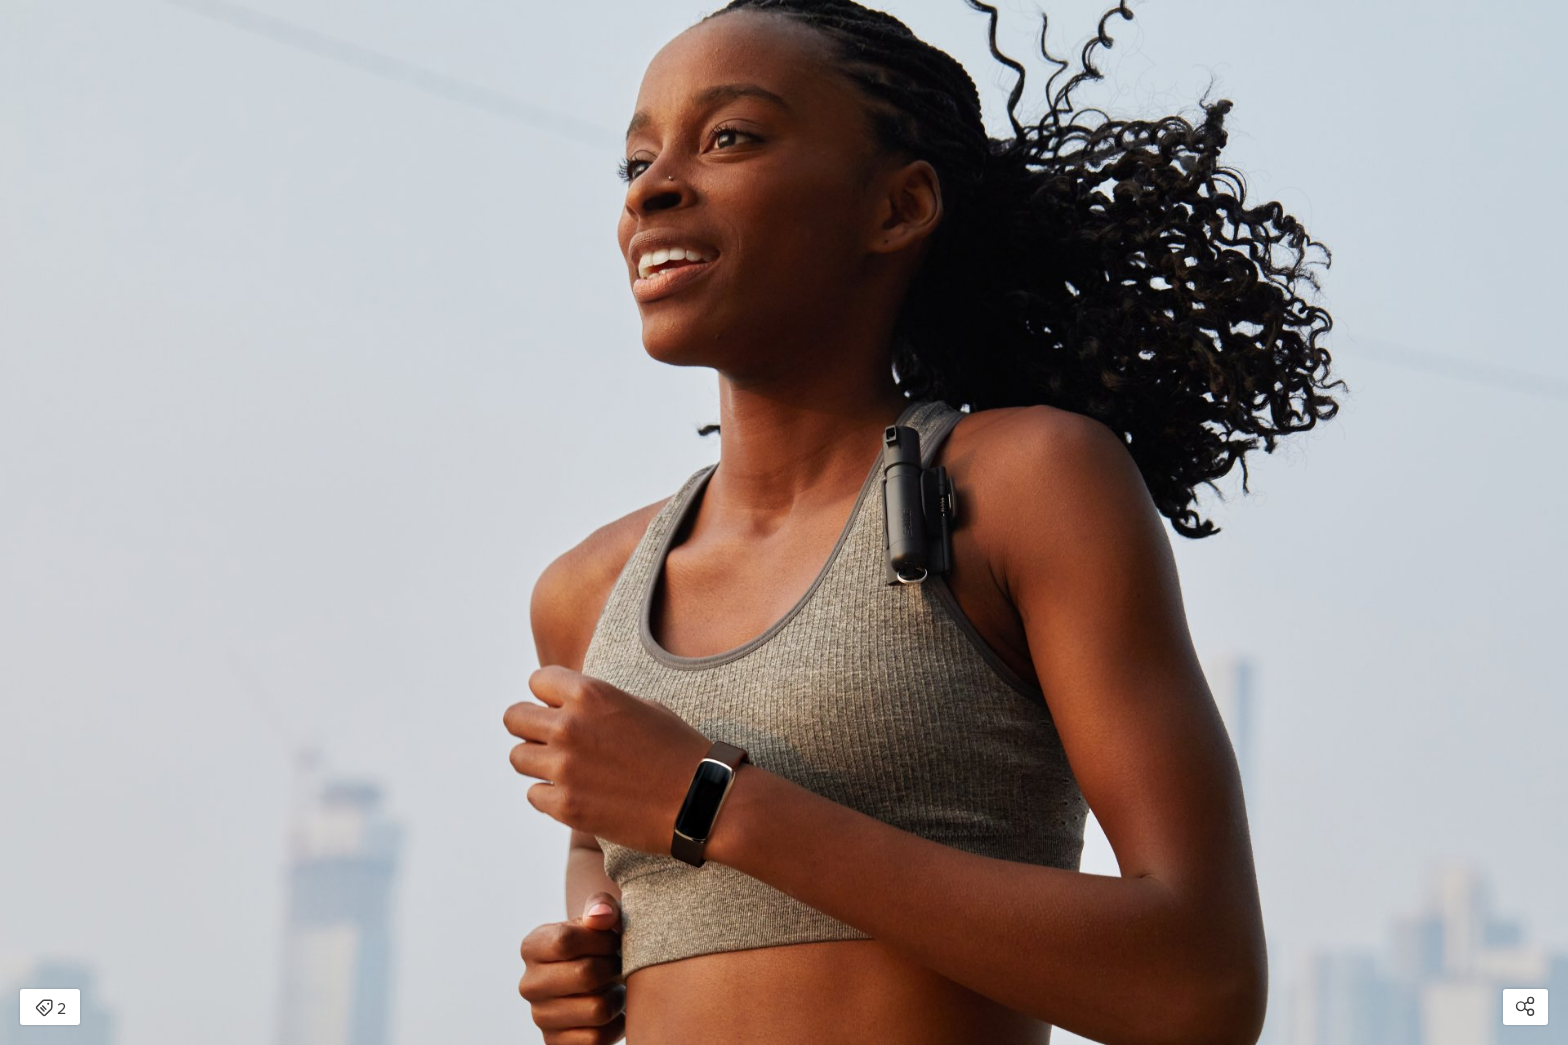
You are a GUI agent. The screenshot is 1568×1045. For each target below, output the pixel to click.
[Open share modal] (1525, 1007)
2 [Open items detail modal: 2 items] (50, 1009)
